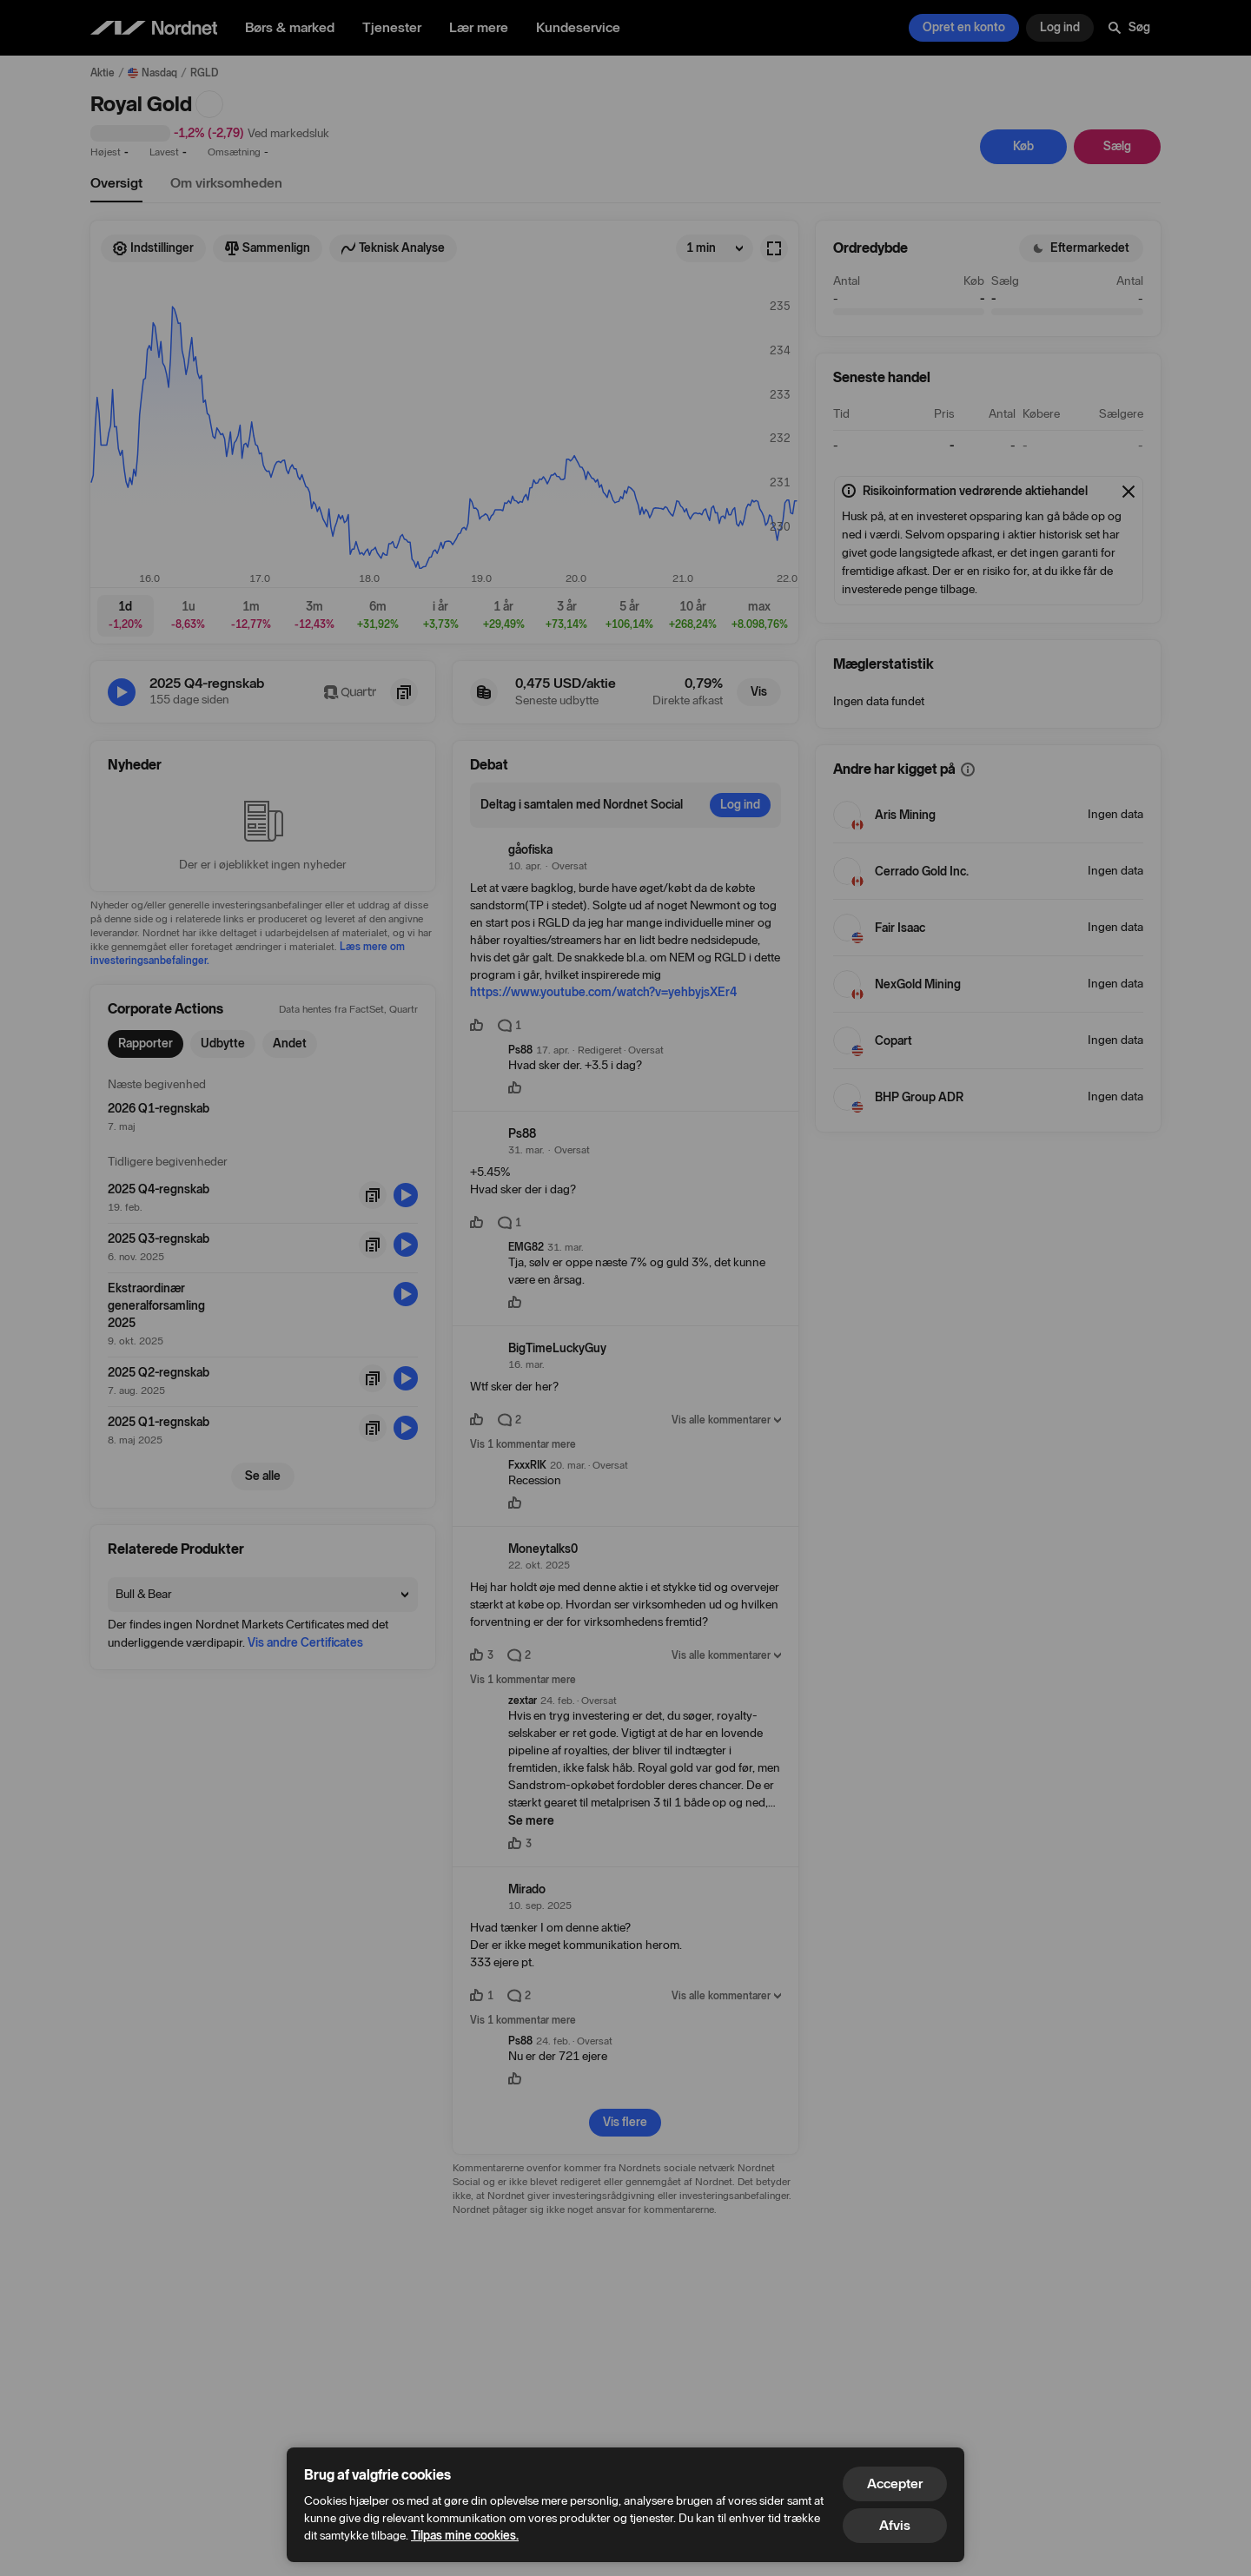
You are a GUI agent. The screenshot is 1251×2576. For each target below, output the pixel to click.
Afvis (894, 2525)
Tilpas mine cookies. (465, 2535)
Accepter (895, 2483)
